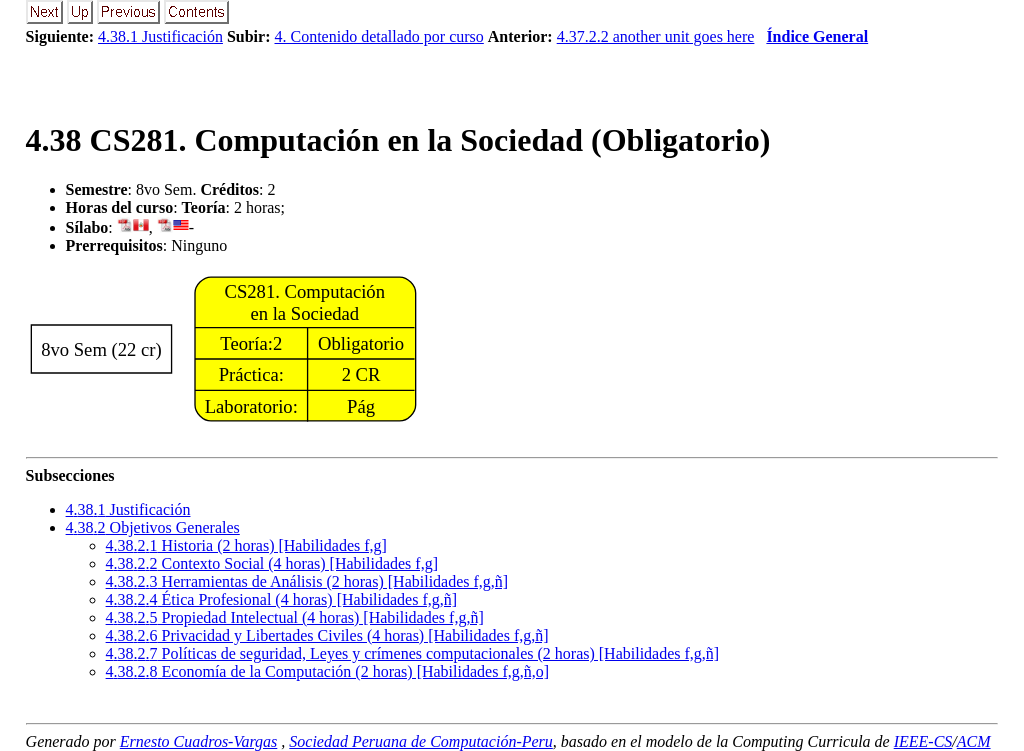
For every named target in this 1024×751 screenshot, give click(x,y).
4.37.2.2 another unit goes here (656, 36)
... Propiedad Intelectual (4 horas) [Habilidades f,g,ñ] (295, 617)
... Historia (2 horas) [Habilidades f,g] (246, 545)
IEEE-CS (923, 741)
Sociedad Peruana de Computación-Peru (421, 741)
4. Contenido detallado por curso (379, 36)
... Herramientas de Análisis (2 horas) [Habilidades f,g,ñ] (307, 581)
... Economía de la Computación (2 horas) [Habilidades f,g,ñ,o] (327, 671)
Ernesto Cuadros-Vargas (199, 741)
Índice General (817, 36)
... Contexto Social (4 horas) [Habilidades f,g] (272, 563)
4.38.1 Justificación (160, 36)
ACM (974, 741)
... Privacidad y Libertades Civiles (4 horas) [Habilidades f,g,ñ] (327, 635)
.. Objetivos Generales (153, 527)
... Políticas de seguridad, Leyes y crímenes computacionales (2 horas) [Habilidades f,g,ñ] (413, 653)
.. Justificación (128, 509)
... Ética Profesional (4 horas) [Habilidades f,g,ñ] (281, 599)
